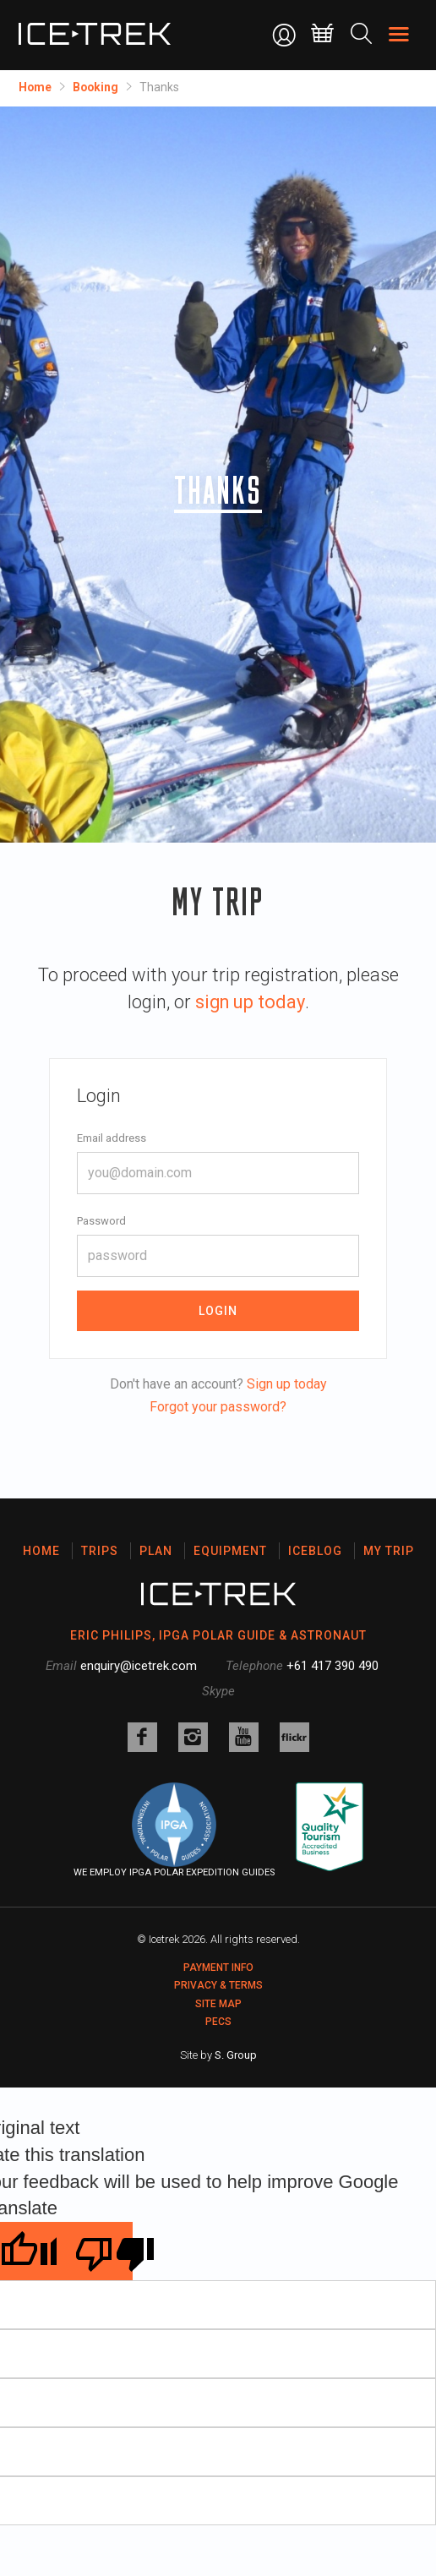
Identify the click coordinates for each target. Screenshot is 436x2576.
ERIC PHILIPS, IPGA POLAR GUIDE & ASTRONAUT (218, 1635)
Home (35, 87)
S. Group (236, 2055)
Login (218, 1311)
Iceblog (315, 1551)
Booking (97, 87)
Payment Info (218, 1967)
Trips (99, 1551)
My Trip (388, 1551)
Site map (218, 2004)
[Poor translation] (95, 2251)
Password (101, 1220)
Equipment (230, 1551)
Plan (155, 1551)
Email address (111, 1138)
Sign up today (287, 1384)
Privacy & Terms (218, 1985)
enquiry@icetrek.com (138, 1665)
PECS (218, 2022)
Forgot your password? (218, 1407)
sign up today (249, 1001)
